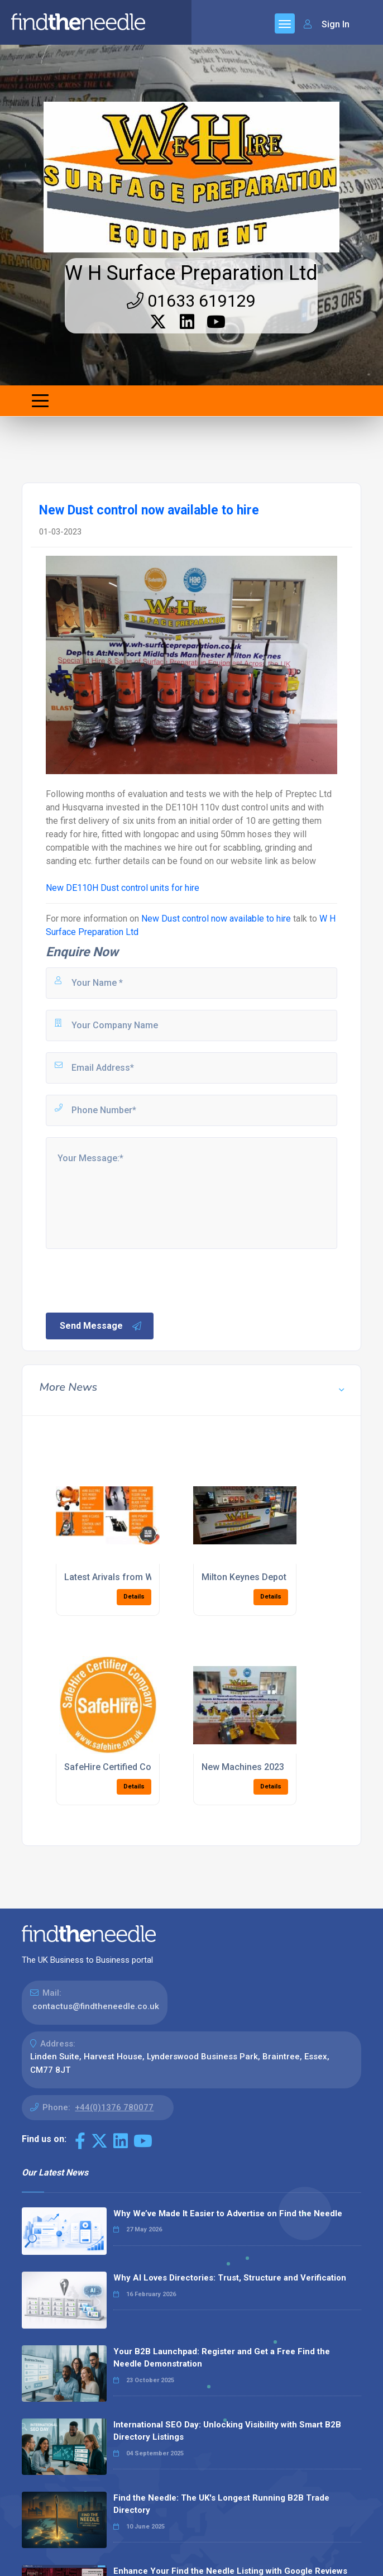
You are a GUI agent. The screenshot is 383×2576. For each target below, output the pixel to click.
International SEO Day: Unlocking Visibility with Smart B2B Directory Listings (227, 2431)
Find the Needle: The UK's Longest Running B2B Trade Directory (221, 2504)
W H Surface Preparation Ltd (191, 273)
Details (134, 1596)
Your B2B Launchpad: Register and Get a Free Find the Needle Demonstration (221, 2357)
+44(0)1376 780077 (114, 2107)
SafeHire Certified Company (121, 1767)
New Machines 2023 (243, 1767)
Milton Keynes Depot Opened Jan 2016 (281, 1577)
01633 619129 (191, 301)
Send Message (101, 1326)
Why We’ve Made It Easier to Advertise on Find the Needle (227, 2213)
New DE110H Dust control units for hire (122, 887)
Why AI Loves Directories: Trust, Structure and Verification (229, 2278)
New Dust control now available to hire (216, 918)
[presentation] (129, 1279)
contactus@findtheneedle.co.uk (95, 2006)
